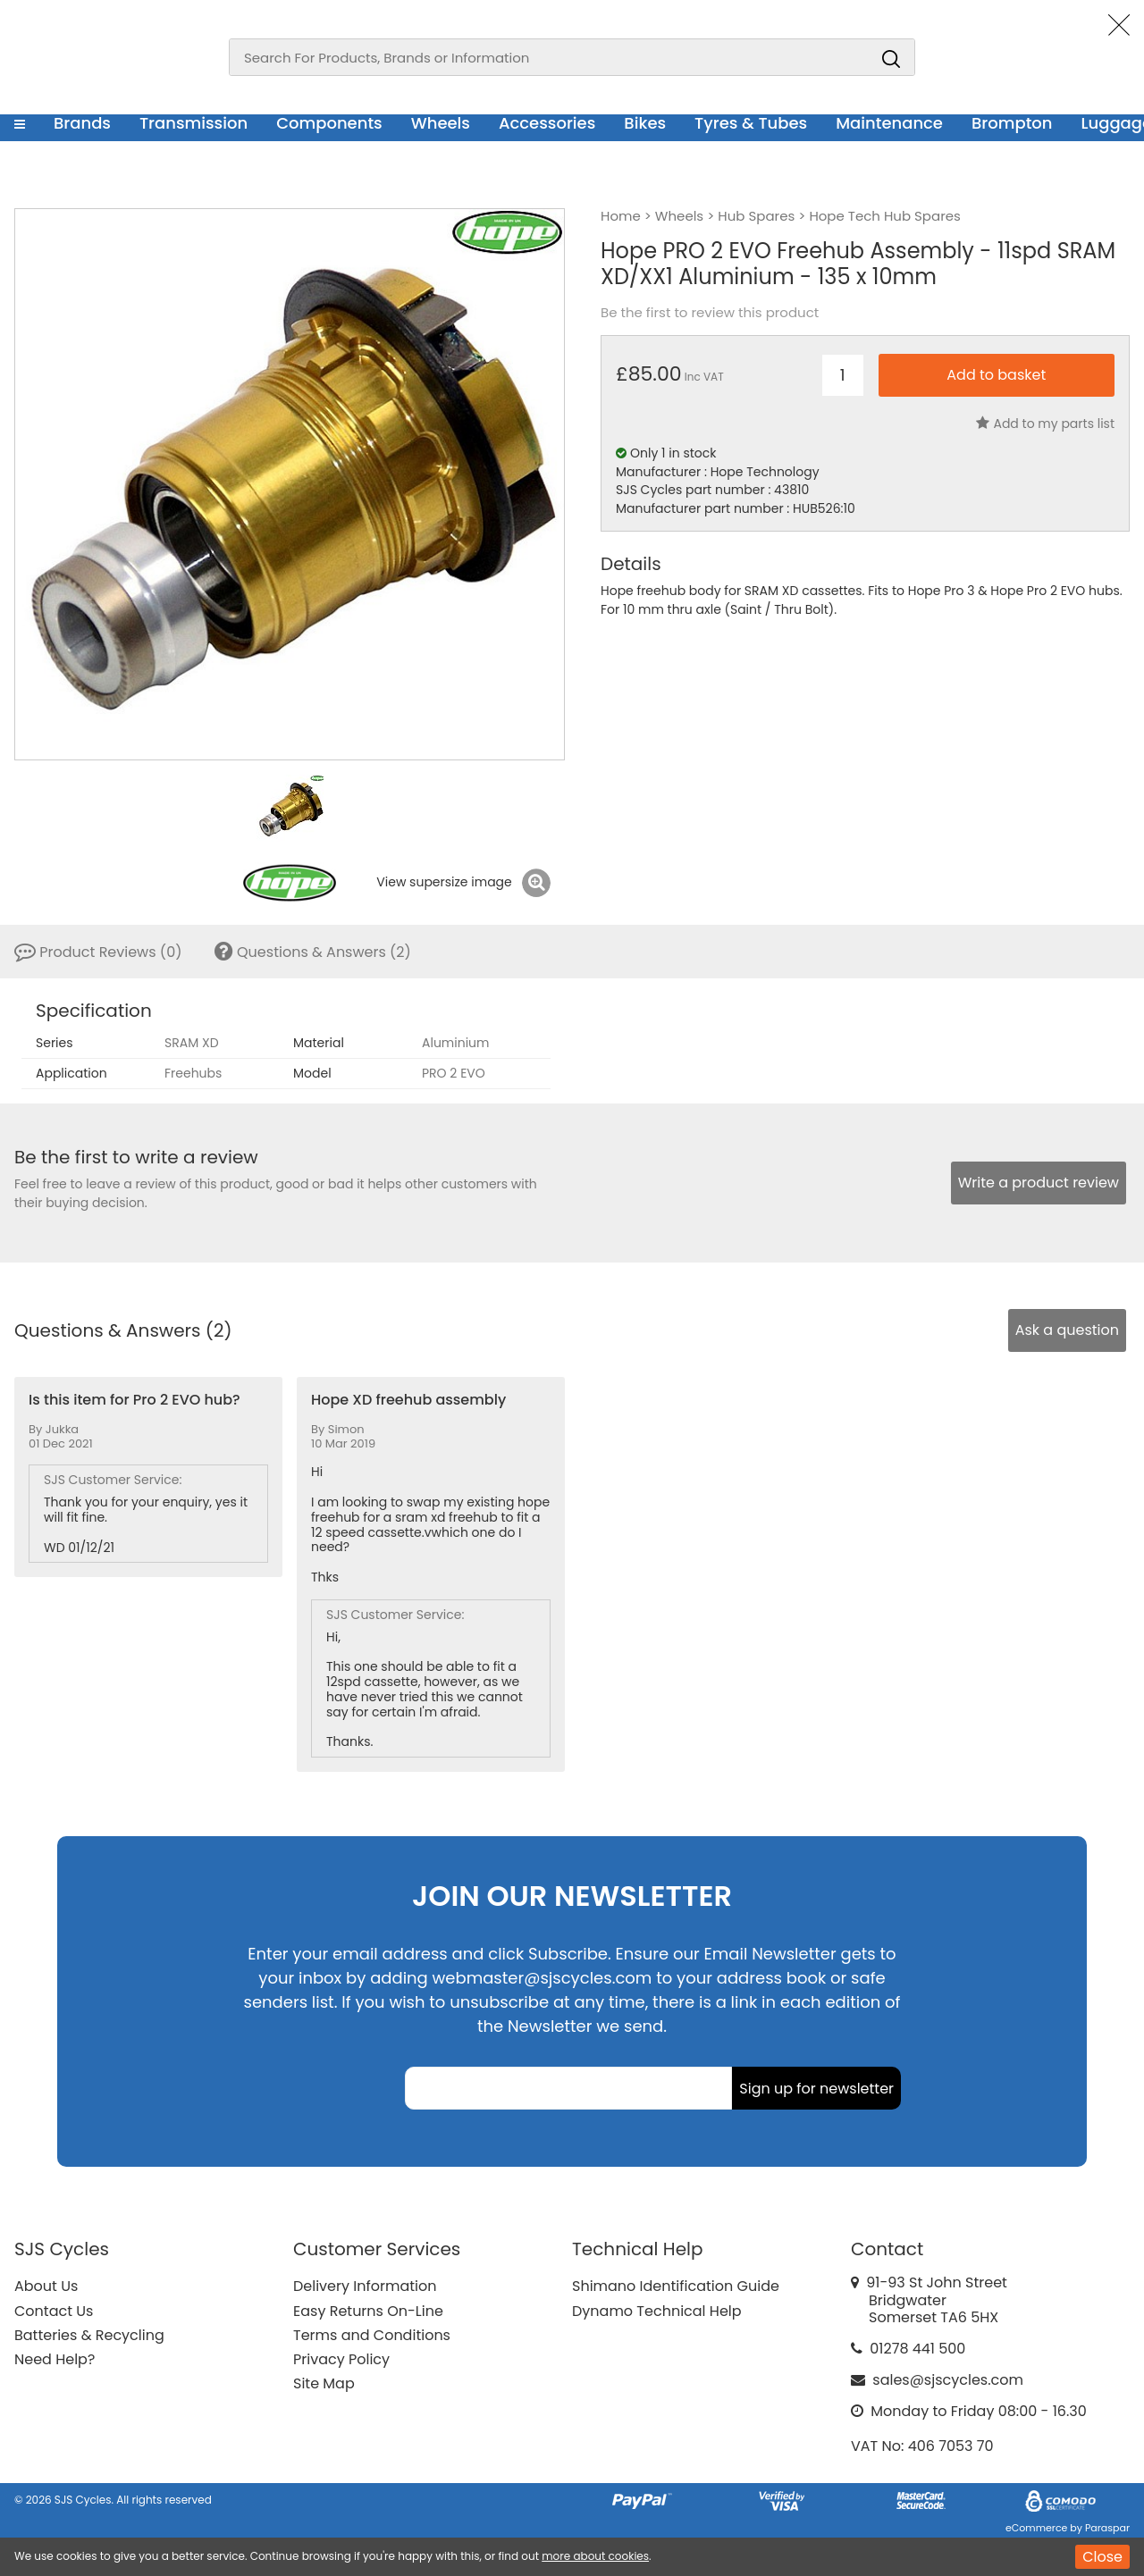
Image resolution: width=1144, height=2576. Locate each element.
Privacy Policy (341, 2359)
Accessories (547, 123)
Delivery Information (364, 2286)
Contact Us (53, 2311)
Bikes (645, 123)
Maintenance (889, 123)
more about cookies (595, 2555)
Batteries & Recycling (89, 2335)
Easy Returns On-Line (368, 2311)
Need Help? (54, 2359)
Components (329, 123)
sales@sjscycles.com (947, 2380)
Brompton (1012, 123)
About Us (46, 2286)
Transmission (193, 123)
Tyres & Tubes (750, 123)
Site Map (324, 2383)
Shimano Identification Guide (675, 2286)
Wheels (440, 123)
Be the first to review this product (710, 313)
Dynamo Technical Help (657, 2311)
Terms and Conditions (371, 2335)
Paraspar (1107, 2528)
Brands (82, 123)
